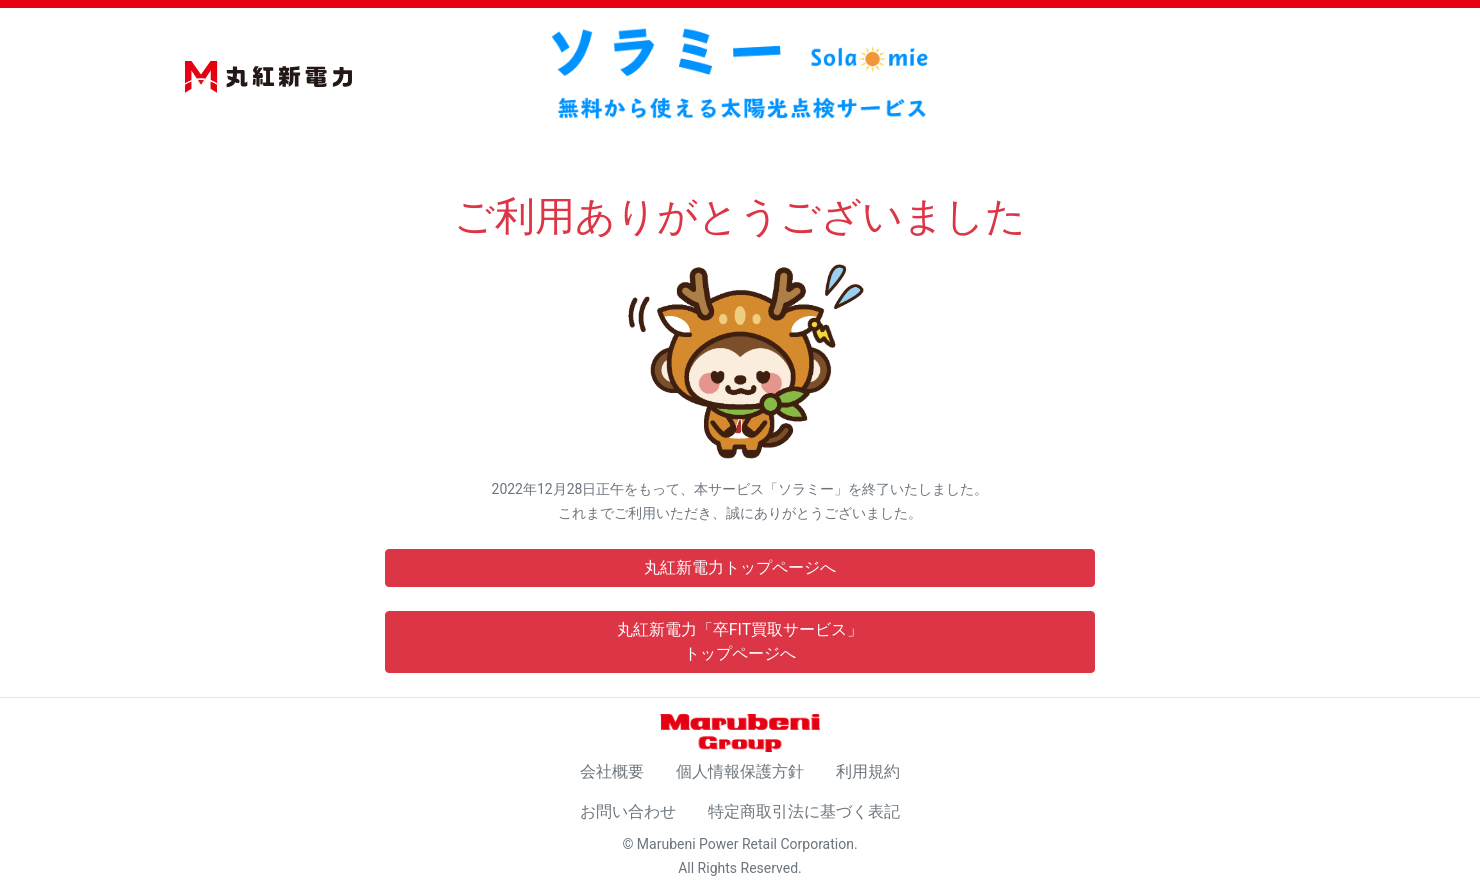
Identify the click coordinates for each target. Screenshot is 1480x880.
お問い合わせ (628, 811)
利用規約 (868, 771)
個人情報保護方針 (740, 771)
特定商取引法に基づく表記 (804, 811)
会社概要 (612, 771)
